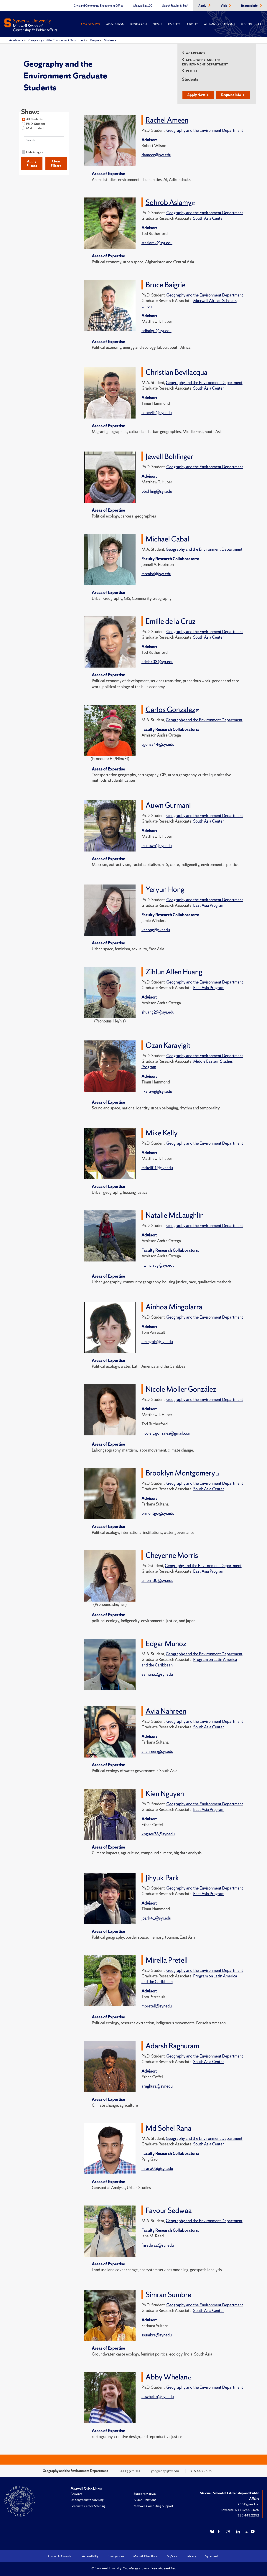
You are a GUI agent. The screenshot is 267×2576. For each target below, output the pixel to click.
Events (174, 24)
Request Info (249, 6)
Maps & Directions (145, 2556)
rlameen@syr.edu (156, 155)
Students (110, 40)
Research (138, 24)
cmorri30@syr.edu (157, 1581)
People (94, 40)
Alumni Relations (219, 24)
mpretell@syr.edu (156, 2006)
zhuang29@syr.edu (157, 1012)
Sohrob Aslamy (169, 202)
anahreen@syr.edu (157, 1752)
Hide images (34, 152)
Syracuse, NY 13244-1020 (240, 2510)
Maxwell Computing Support (153, 2506)
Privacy (191, 2556)
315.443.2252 (248, 2516)
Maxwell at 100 (142, 6)
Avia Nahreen (166, 1711)
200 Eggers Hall (248, 2504)
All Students (34, 119)
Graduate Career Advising (88, 2506)
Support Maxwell (145, 2494)
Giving (246, 24)
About (192, 24)
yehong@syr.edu (155, 930)
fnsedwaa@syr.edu (157, 2245)
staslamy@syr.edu (156, 243)
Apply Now (198, 95)
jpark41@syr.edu (156, 1918)
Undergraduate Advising (87, 2500)
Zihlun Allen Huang (174, 972)
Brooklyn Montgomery (180, 1473)
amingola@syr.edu (157, 1342)
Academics (90, 24)
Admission (115, 24)
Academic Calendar (60, 2556)
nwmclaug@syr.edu (157, 1265)
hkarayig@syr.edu (156, 1091)
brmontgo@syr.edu (157, 1513)
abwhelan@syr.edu (157, 2397)
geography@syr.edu (165, 2471)
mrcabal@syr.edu (156, 574)
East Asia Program (208, 905)
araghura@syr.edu (157, 2086)
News (157, 24)
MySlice (172, 2556)
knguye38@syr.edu (158, 1834)
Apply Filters (32, 163)
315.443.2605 (201, 2471)
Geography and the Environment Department (57, 40)
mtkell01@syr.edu (157, 1168)
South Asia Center (208, 218)
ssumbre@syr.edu (156, 2335)
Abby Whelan (166, 2377)
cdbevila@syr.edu (156, 413)
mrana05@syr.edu (157, 2169)
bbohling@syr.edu (156, 491)
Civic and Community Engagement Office (98, 6)
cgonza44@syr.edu (157, 744)
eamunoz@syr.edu (157, 1674)
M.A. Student (35, 128)
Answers (76, 2494)
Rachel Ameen (167, 120)
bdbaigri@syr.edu (156, 331)
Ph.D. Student (35, 124)
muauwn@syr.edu (156, 846)
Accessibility (90, 2556)
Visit (224, 6)
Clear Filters (56, 163)
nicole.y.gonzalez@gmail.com (166, 1433)
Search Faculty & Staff (175, 6)
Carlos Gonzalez (170, 710)
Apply (202, 6)
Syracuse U (212, 2556)
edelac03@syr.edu (157, 662)
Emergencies (116, 2556)
